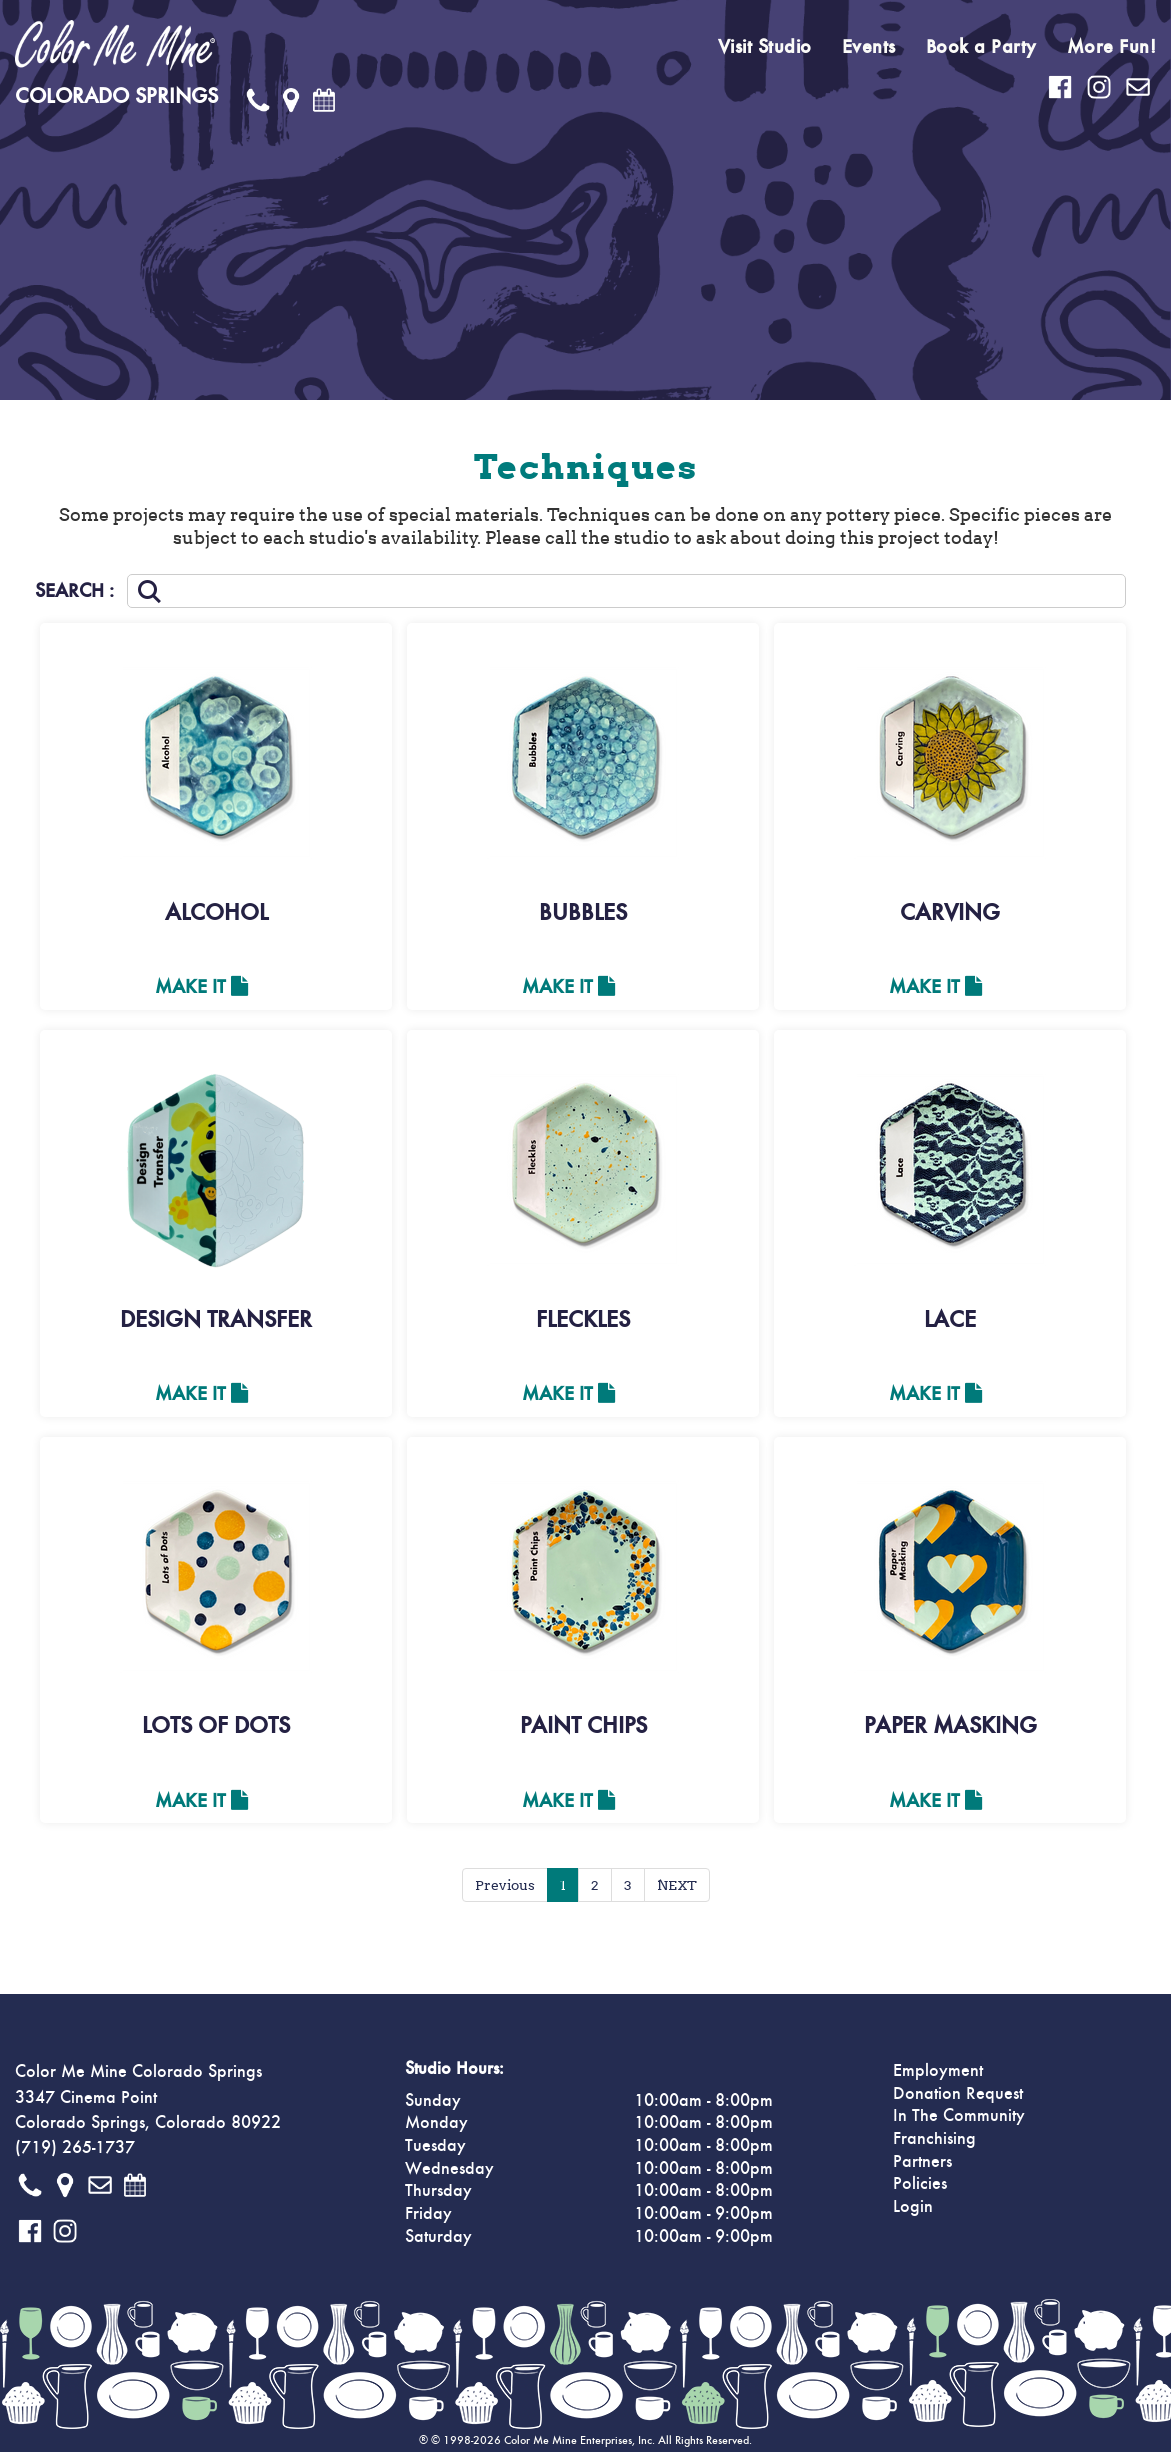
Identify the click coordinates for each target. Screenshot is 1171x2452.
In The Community (959, 2116)
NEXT (677, 1885)
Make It (201, 987)
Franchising (934, 2139)
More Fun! (1112, 47)
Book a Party (981, 47)
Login (913, 2207)
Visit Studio (765, 47)
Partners (922, 2162)
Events (869, 47)
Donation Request (958, 2094)
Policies (920, 2184)
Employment (938, 2071)
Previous (505, 1885)
